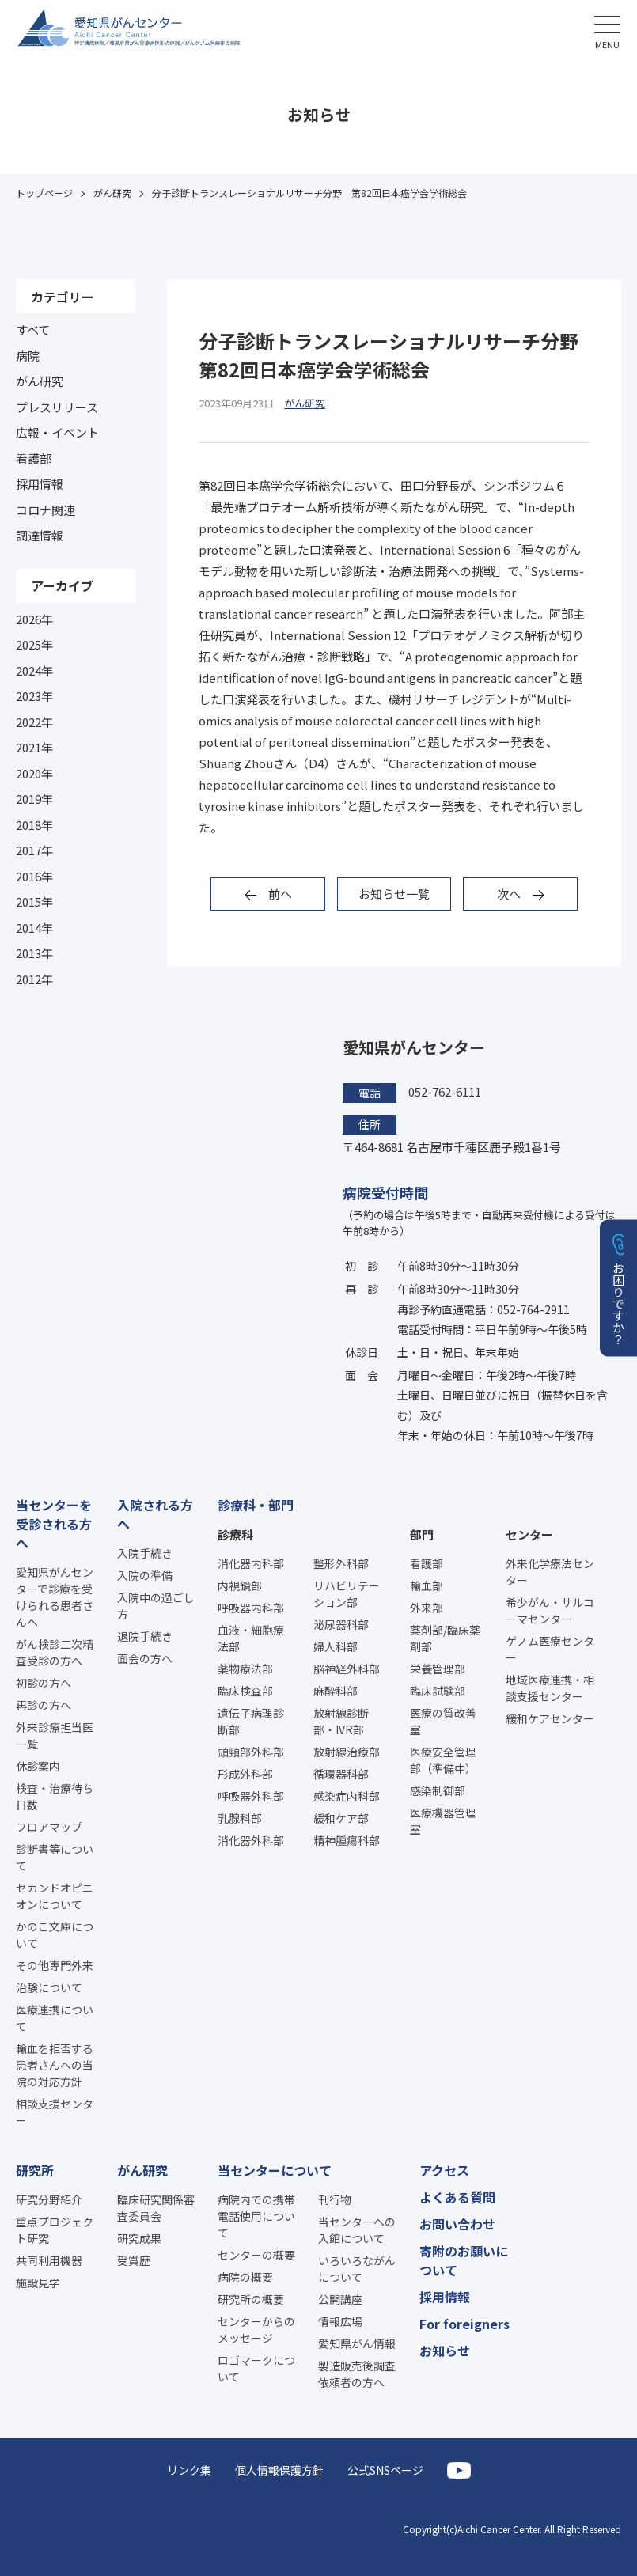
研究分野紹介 (49, 2199)
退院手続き (145, 1636)
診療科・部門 (256, 1504)
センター (529, 1534)
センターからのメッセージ (256, 2329)
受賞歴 (133, 2260)
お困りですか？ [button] (619, 1303)
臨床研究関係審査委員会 (156, 2207)
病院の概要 (245, 2277)
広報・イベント (57, 432)
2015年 (34, 901)
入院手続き (145, 1553)
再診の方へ (43, 1705)
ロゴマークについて (256, 2368)
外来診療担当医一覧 (54, 1735)
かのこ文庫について (54, 1935)
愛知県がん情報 (357, 2343)
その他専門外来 (54, 1965)
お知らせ (444, 2350)
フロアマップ (49, 1827)
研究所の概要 (251, 2299)
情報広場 (340, 2321)
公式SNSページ (385, 2470)
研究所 (35, 2170)
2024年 (34, 670)
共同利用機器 (49, 2260)
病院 (28, 355)
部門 (422, 1534)
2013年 (34, 953)
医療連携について (54, 2018)
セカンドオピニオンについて (54, 1896)
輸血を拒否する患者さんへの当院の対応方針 (54, 2064)
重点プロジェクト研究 (54, 2230)
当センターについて (275, 2170)
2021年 (34, 747)
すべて (33, 329)
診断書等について (54, 1857)
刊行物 (334, 2199)
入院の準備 (145, 1575)
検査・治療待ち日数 (54, 1796)
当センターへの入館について (357, 2230)
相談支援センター (54, 2112)
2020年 (34, 773)
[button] (607, 29)
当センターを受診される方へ (54, 1523)
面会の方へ (145, 1658)
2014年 (34, 927)
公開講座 (340, 2299)
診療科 (235, 1534)
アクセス (444, 2170)
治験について (49, 1987)
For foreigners (464, 2323)
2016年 (34, 876)
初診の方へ (43, 1683)
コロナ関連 (45, 510)
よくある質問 (457, 2197)
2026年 (34, 619)
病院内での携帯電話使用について (256, 2216)
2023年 (34, 696)
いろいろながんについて (357, 2268)
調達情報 (39, 535)
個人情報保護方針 (279, 2470)
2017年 (34, 850)
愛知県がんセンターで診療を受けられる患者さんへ (54, 1597)
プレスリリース (57, 407)
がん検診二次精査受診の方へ (54, 1652)
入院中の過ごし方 (156, 1605)
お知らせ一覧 (394, 893)
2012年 (34, 979)
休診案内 (38, 1766)
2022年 (34, 722)
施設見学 (38, 2282)
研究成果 (139, 2238)
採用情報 (39, 483)
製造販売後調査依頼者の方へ (357, 2374)
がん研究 (39, 381)
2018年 (34, 824)
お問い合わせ (457, 2223)
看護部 (33, 458)
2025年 (34, 644)
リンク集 (189, 2470)
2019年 (34, 798)
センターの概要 (256, 2255)
